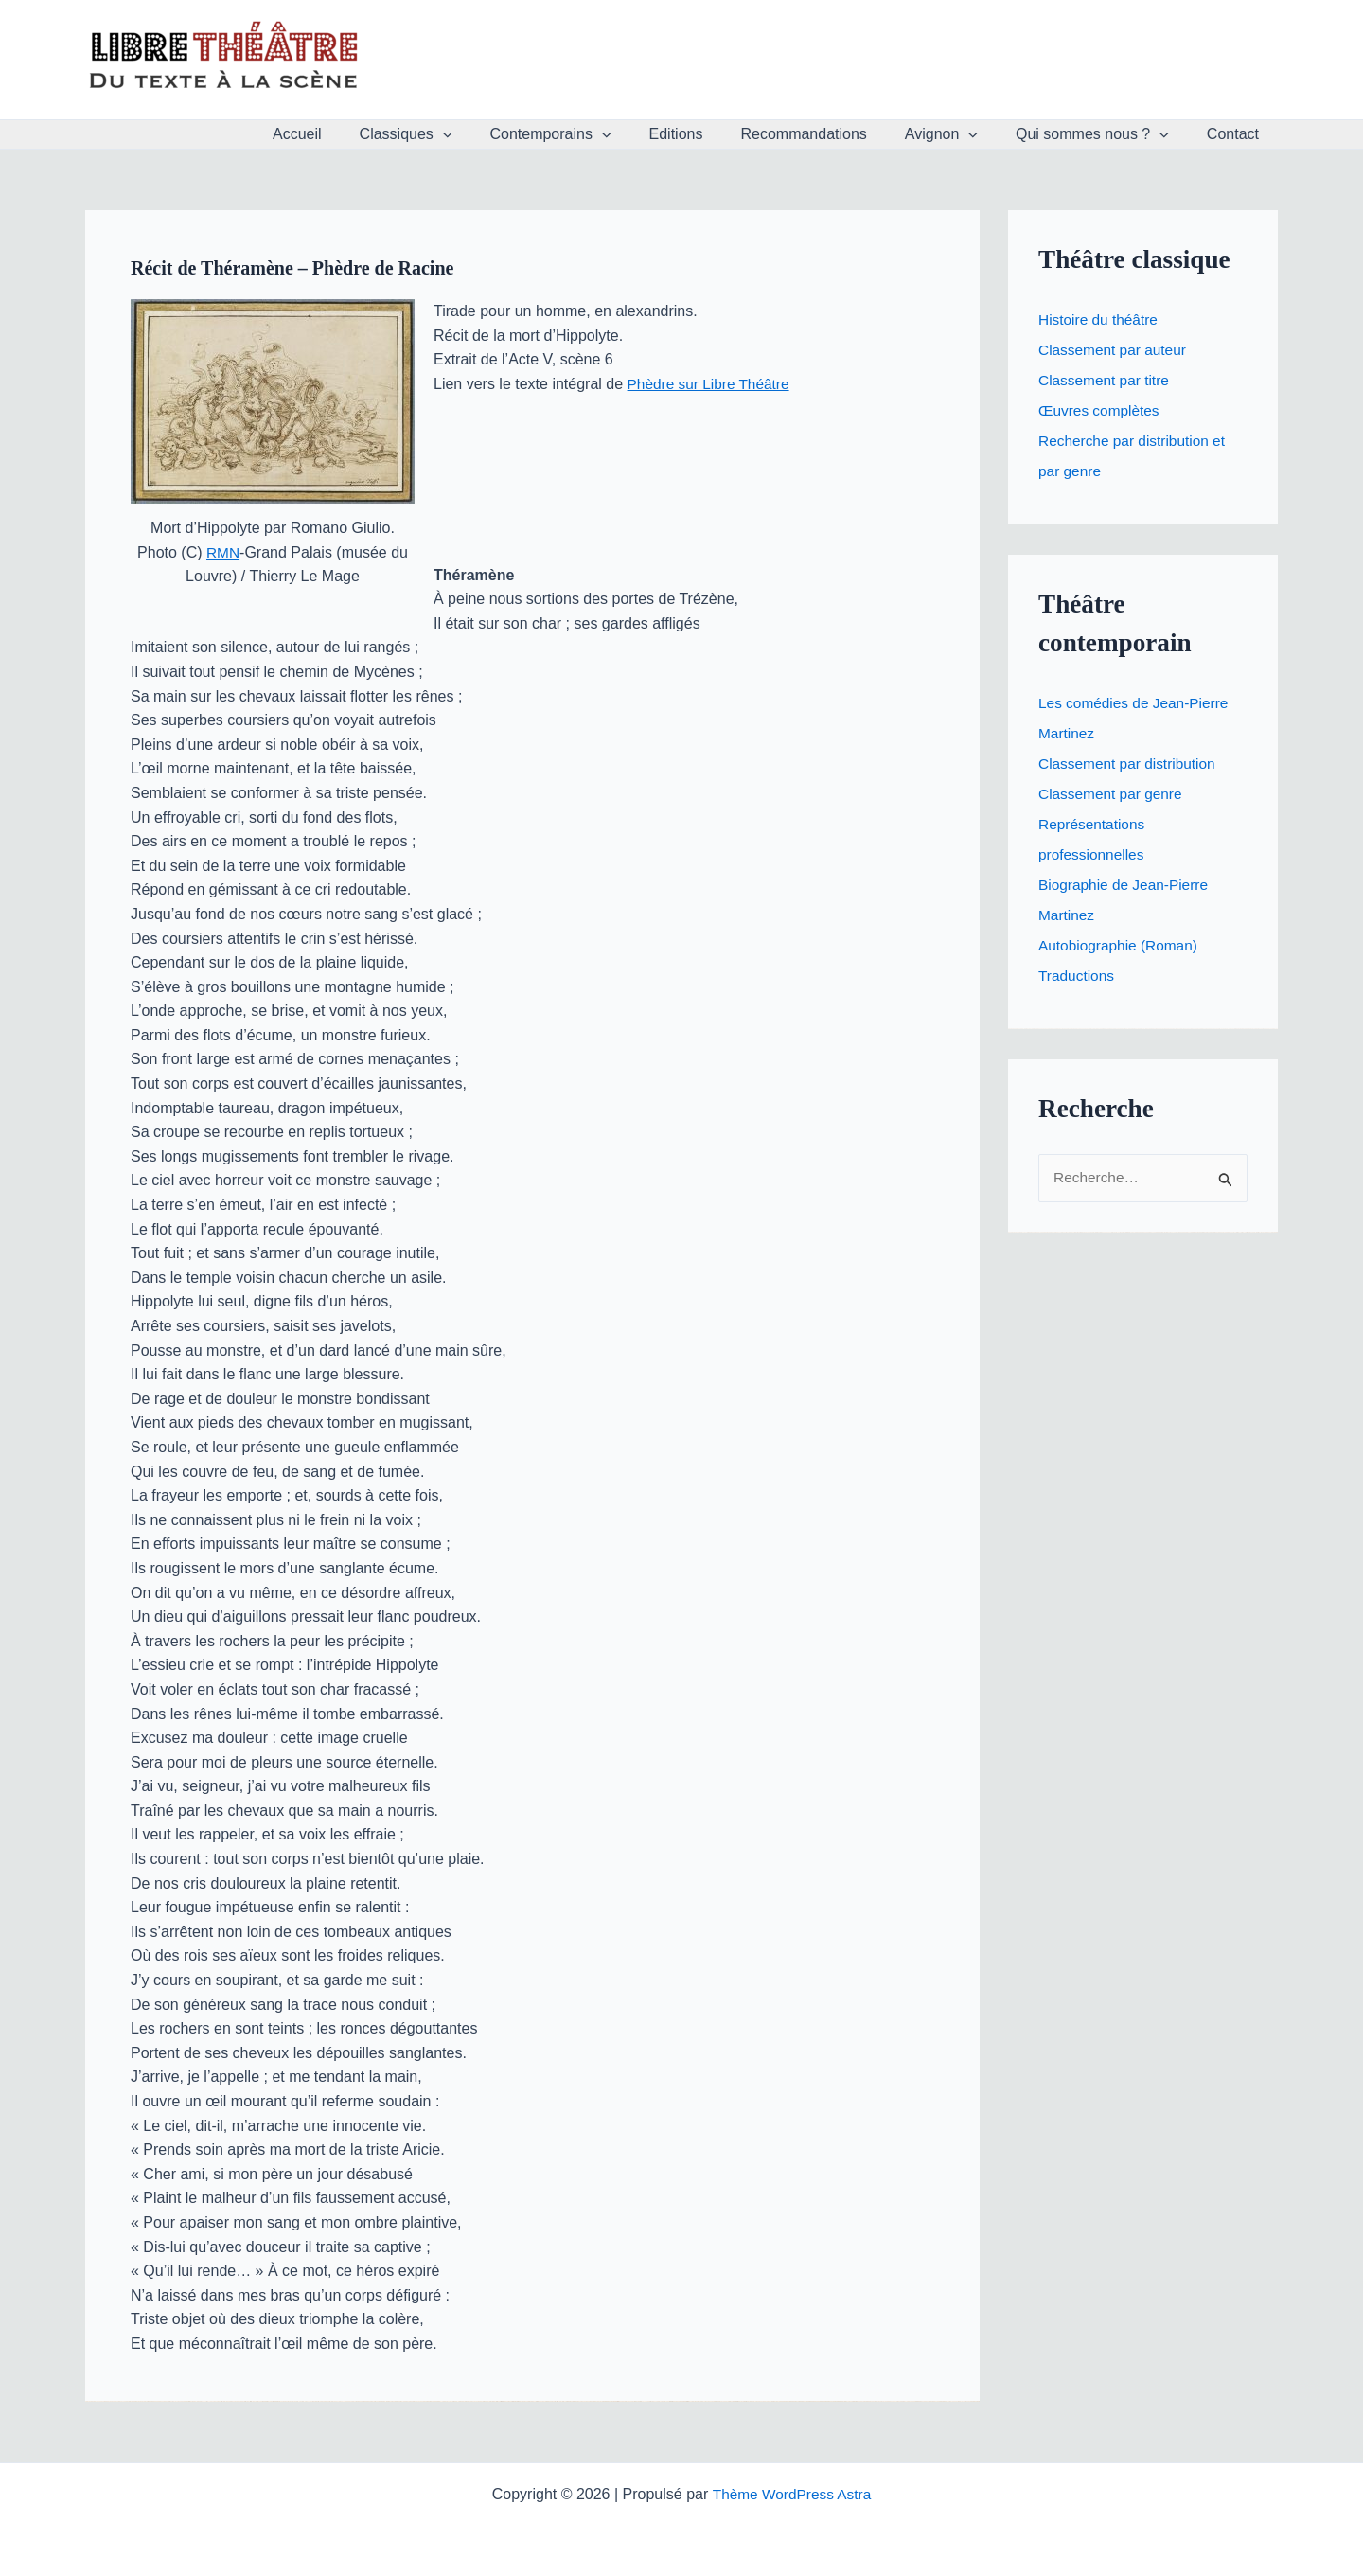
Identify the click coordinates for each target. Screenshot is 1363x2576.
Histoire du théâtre (1100, 319)
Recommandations (830, 134)
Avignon (960, 134)
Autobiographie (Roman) (1120, 945)
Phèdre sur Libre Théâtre (712, 384)
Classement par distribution (1130, 763)
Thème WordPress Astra (791, 2493)
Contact (1237, 134)
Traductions (1077, 976)
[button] (492, 134)
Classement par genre (1112, 794)
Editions (710, 134)
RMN (222, 552)
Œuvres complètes (1101, 410)
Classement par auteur (1115, 350)
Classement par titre (1106, 380)
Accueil (354, 134)
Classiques (455, 134)
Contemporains (591, 134)
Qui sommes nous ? (1103, 134)
